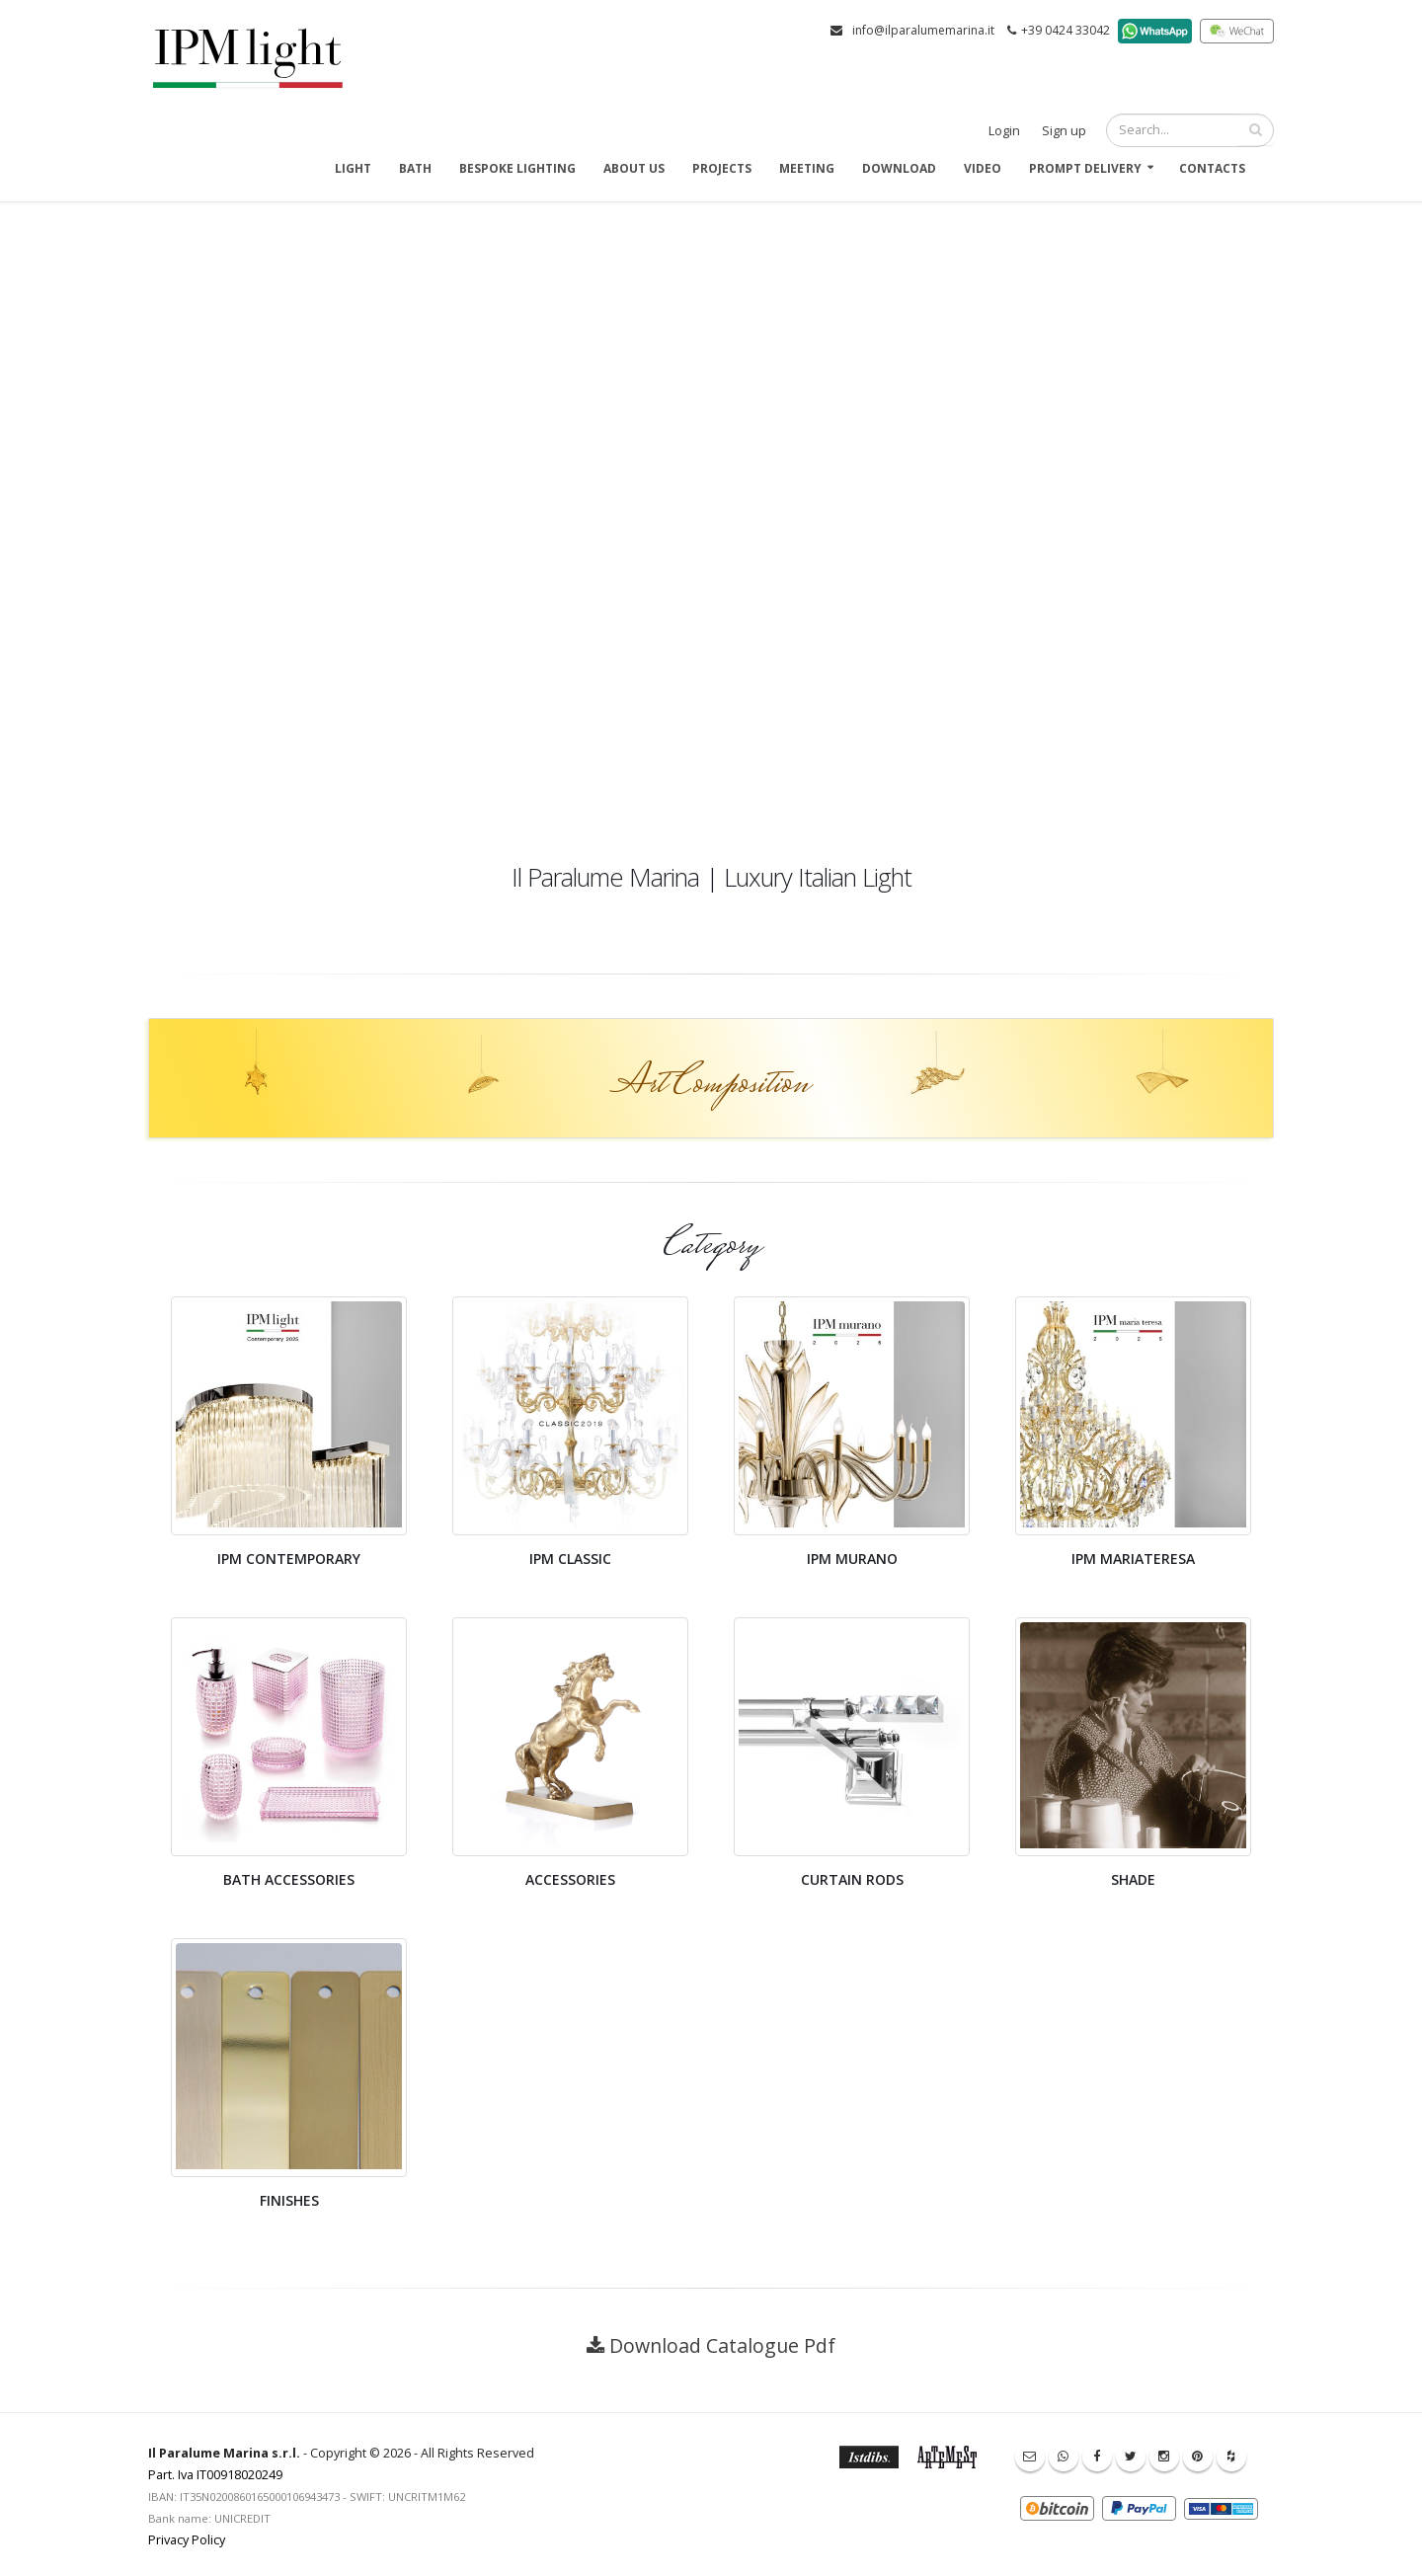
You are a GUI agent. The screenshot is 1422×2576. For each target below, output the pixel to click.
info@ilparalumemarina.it (923, 30)
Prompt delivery (1085, 168)
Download (899, 168)
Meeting (806, 168)
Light (353, 168)
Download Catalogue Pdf (722, 2345)
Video (982, 168)
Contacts (1212, 168)
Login (1004, 130)
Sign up (1064, 130)
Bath (415, 168)
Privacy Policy (186, 2540)
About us (634, 168)
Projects (721, 168)
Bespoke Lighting (517, 168)
